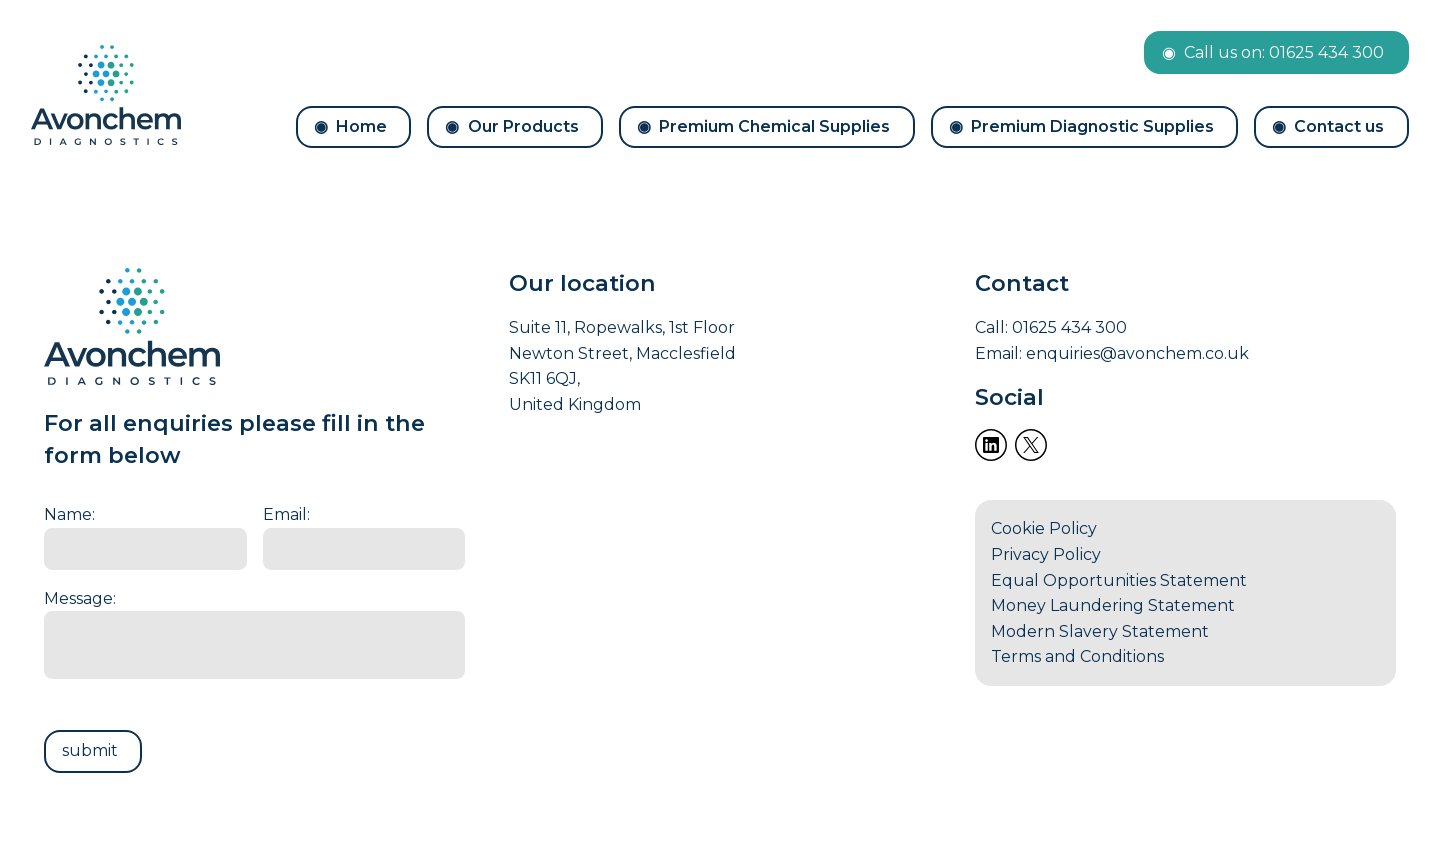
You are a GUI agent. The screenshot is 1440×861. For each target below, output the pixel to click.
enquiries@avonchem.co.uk (1137, 353)
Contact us (1339, 126)
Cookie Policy (1044, 528)
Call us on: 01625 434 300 (1284, 52)
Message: (80, 598)
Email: (286, 514)
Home (361, 126)
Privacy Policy (1046, 554)
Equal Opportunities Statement (1119, 580)
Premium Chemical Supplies (774, 126)
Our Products (523, 126)
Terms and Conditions (1077, 656)
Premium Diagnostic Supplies (1092, 126)
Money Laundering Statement (1113, 605)
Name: (69, 514)
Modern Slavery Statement (1100, 631)
